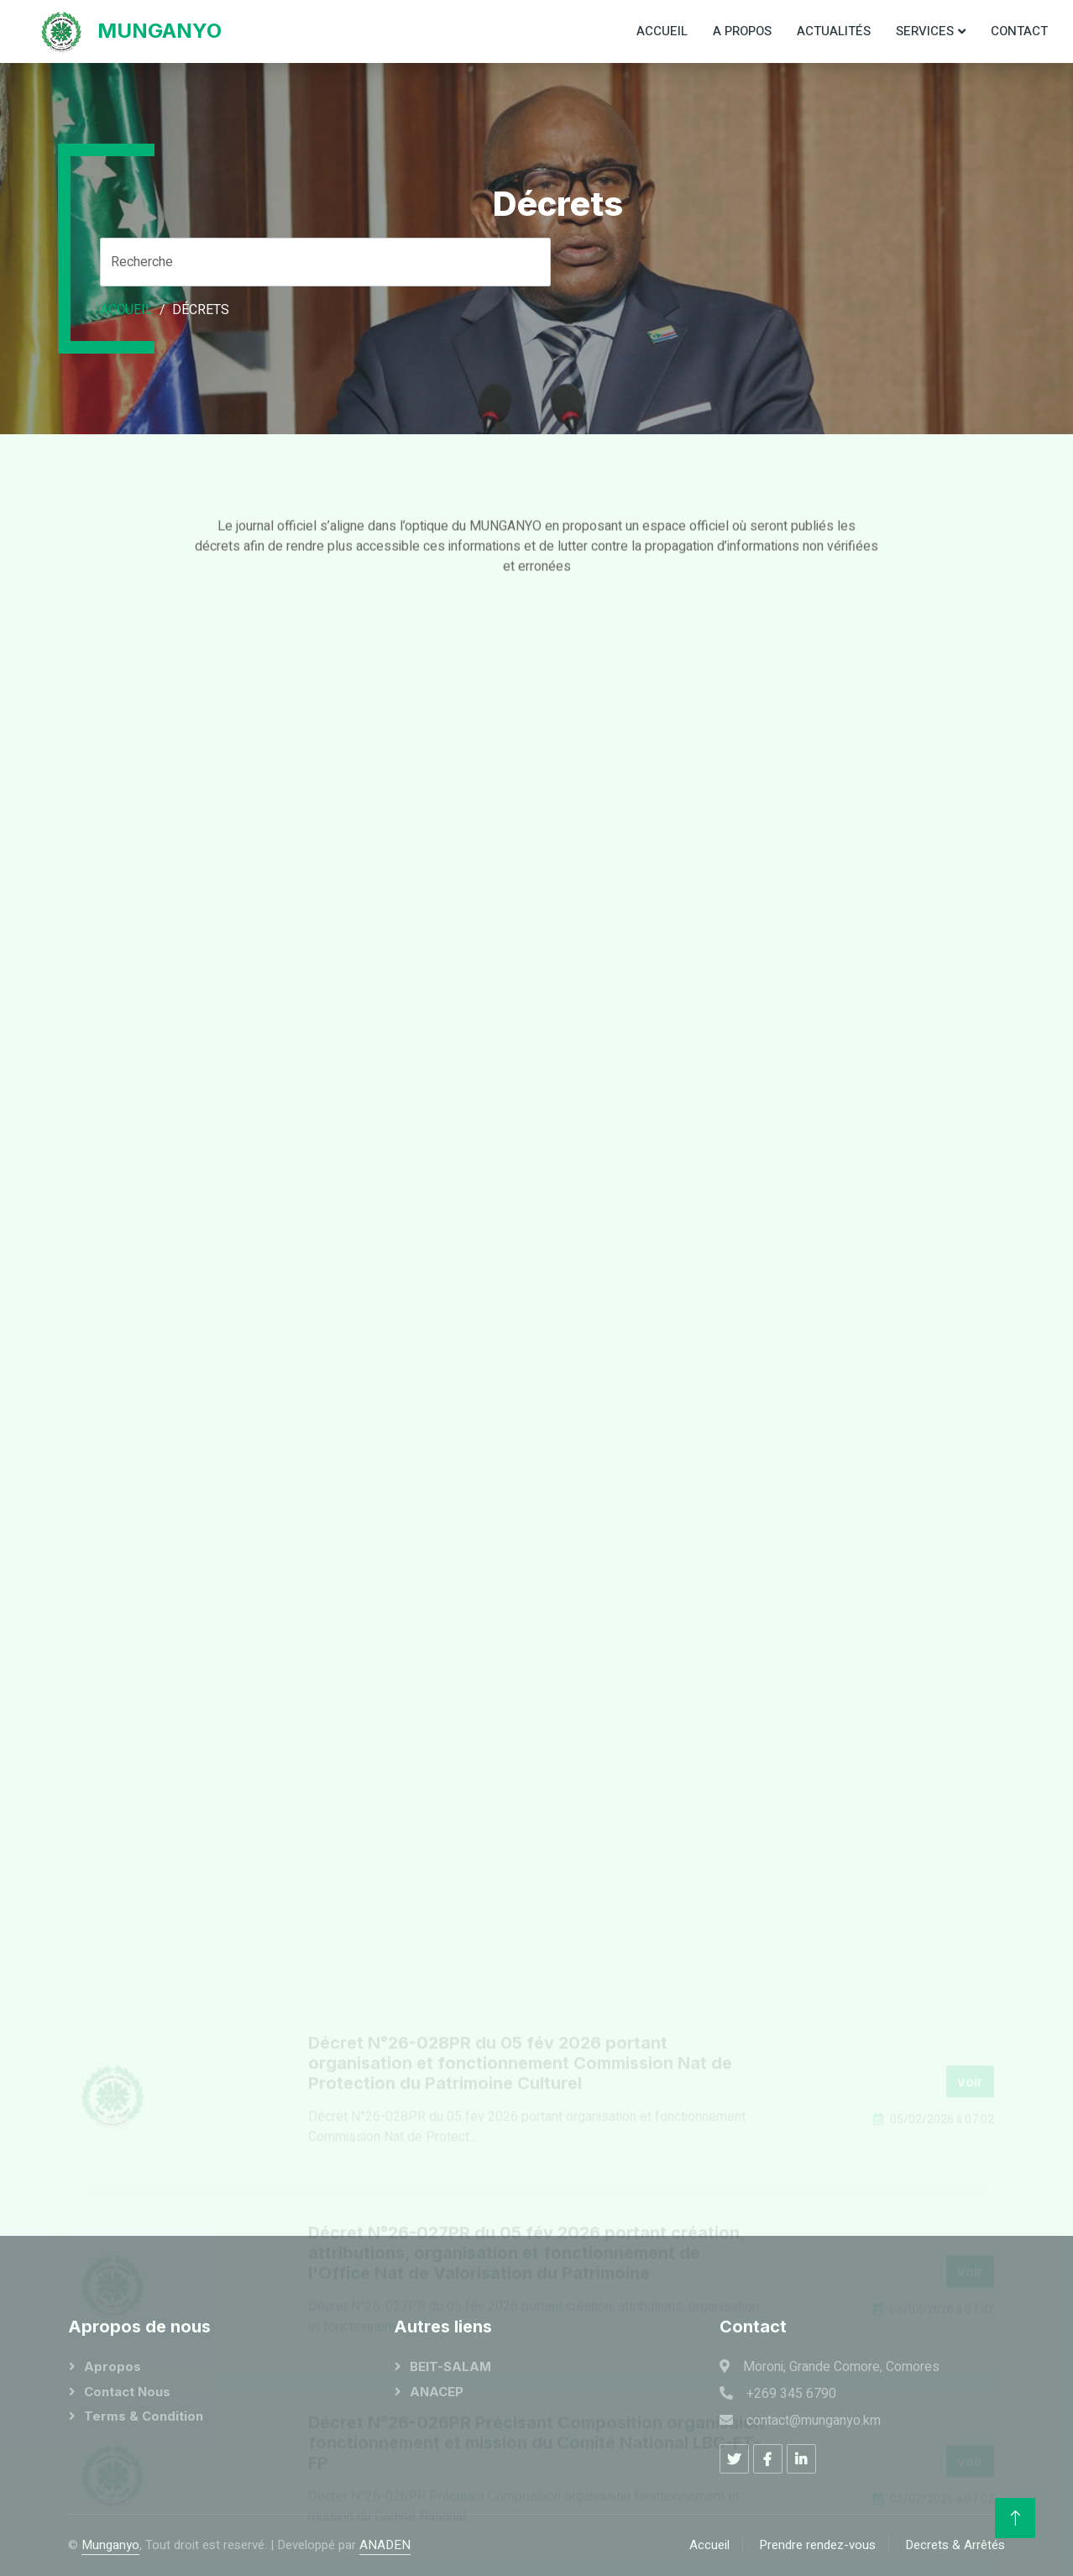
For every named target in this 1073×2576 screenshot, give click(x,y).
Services (925, 31)
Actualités (834, 31)
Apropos (112, 2366)
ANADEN (385, 2545)
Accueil (662, 31)
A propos (742, 31)
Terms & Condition (143, 2416)
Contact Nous (127, 2392)
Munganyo (110, 2545)
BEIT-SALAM (450, 2366)
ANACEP (436, 2392)
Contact (1019, 31)
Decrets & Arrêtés (955, 2545)
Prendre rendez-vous (817, 2545)
